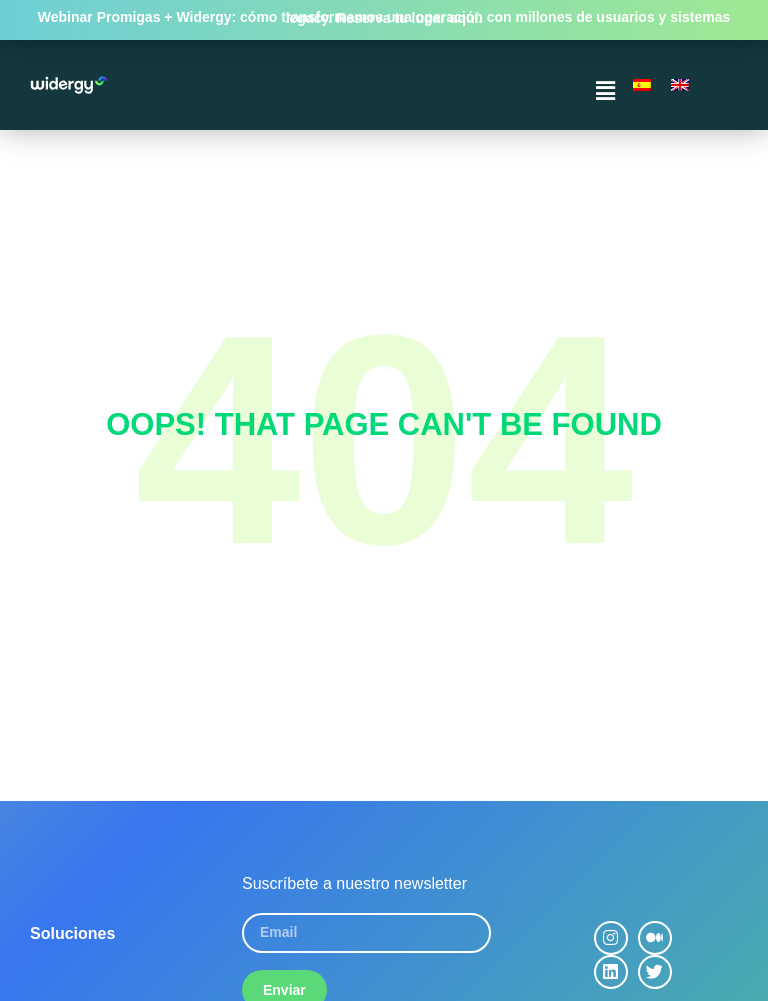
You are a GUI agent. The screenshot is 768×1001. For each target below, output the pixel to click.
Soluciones (72, 933)
